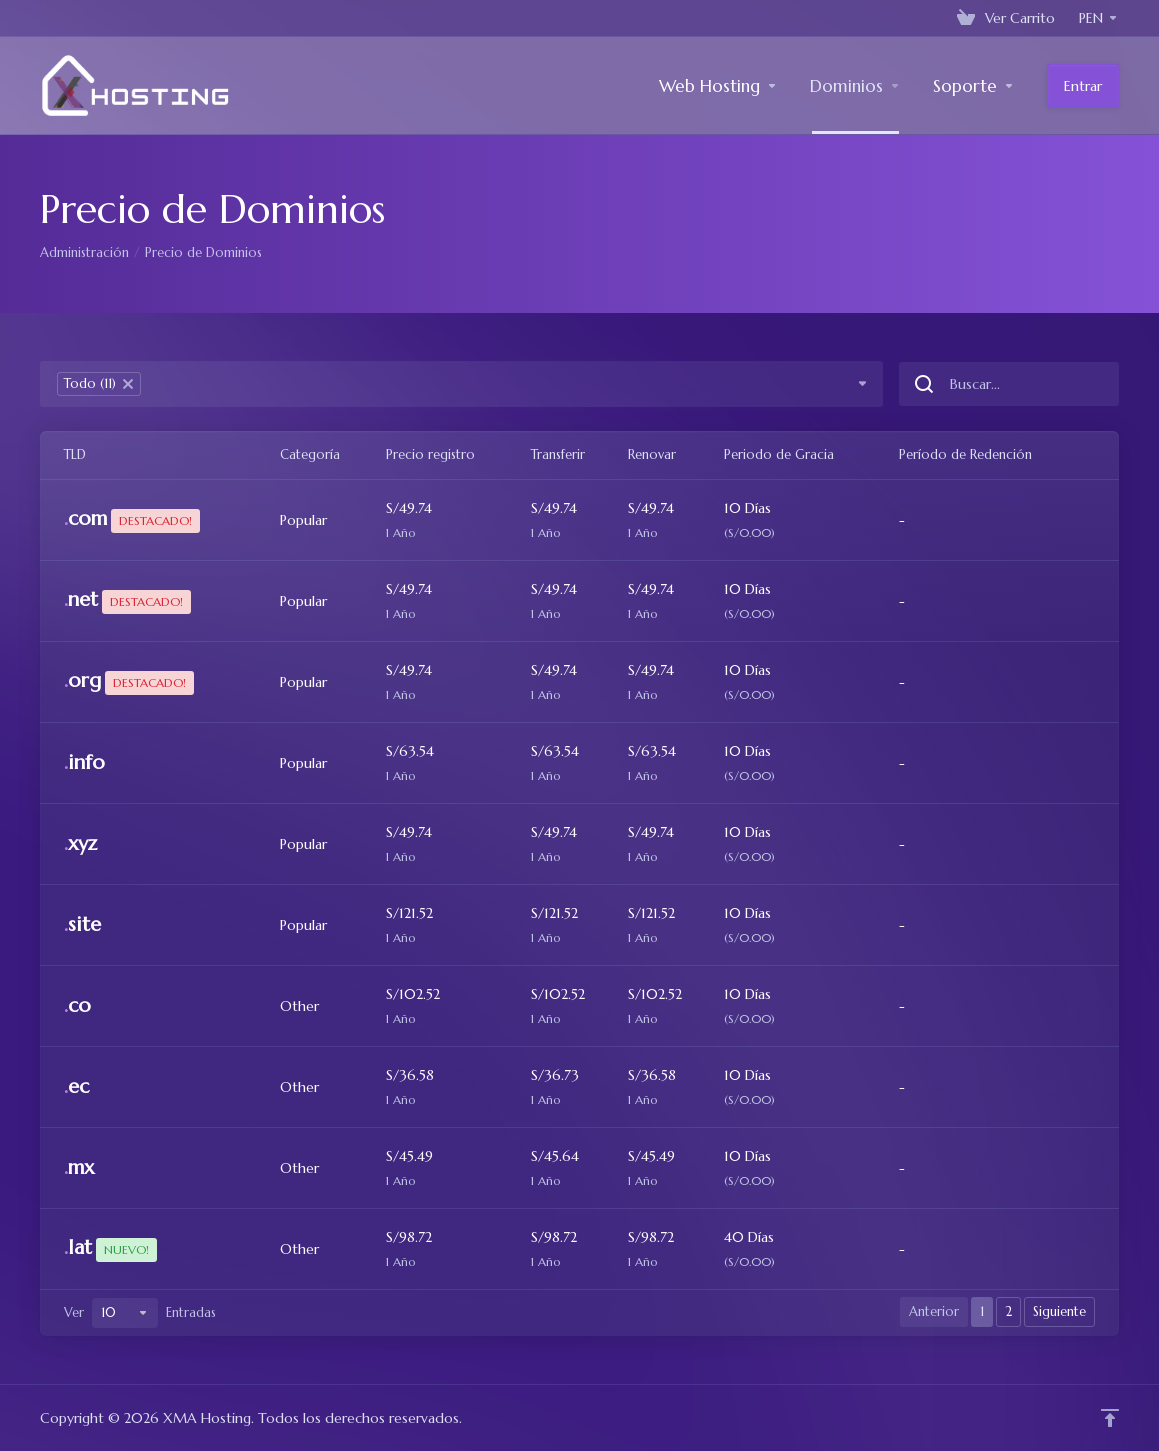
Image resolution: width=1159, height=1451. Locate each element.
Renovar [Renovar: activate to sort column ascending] (652, 454)
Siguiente (1059, 1311)
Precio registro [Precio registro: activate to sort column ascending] (430, 454)
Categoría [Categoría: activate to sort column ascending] (310, 454)
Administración (84, 252)
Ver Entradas (140, 1313)
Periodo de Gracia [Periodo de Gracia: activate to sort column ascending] (779, 454)
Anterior (934, 1311)
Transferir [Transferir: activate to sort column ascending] (558, 454)
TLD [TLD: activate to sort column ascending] (75, 454)
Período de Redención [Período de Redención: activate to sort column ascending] (965, 454)
